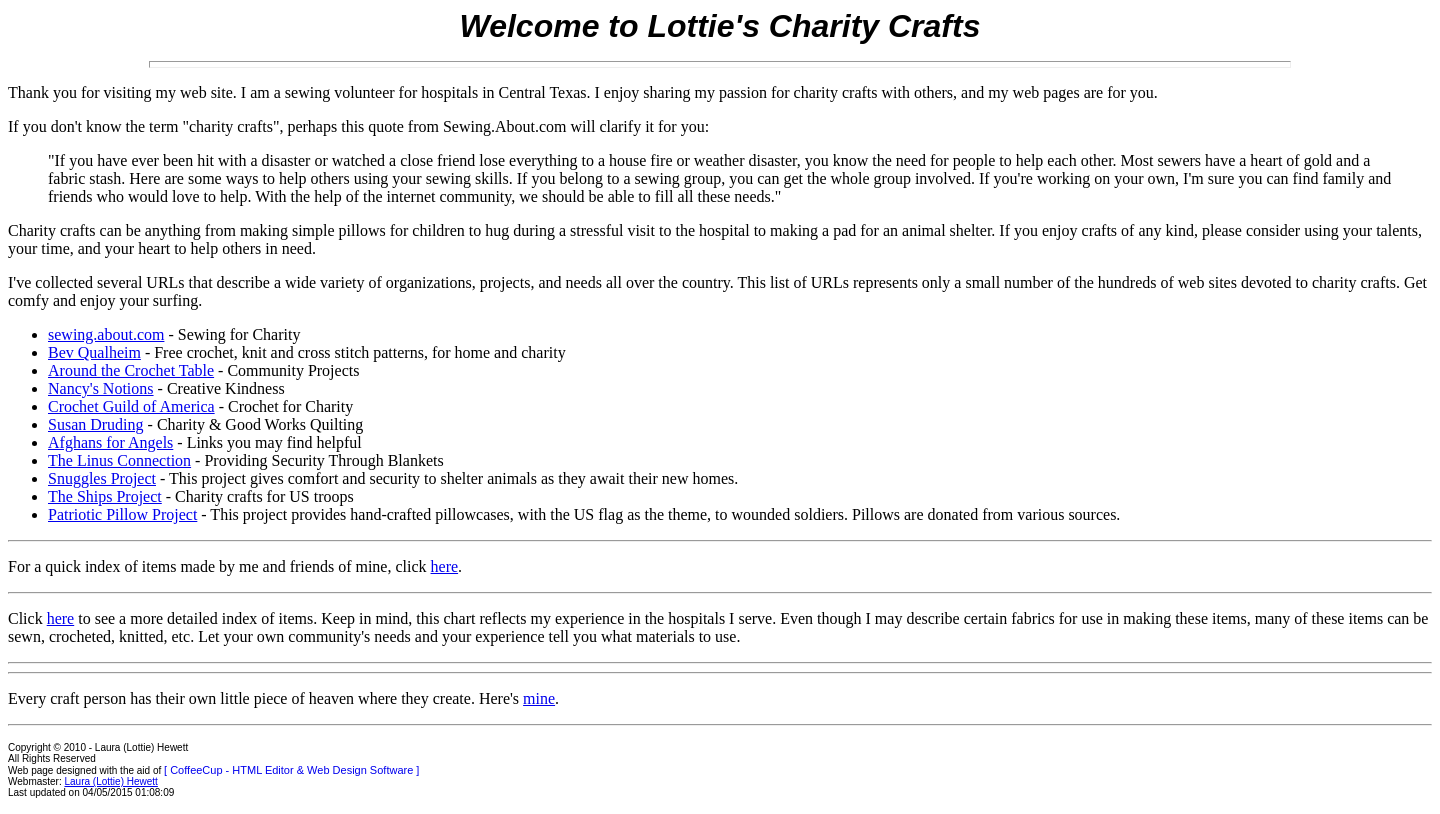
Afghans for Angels (110, 442)
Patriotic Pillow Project (122, 514)
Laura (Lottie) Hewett (111, 781)
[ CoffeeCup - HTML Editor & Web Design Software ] (291, 770)
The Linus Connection (119, 460)
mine (539, 698)
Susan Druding (96, 424)
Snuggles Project (102, 478)
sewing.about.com (106, 334)
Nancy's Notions (101, 388)
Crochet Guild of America (131, 406)
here (445, 566)
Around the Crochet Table (131, 370)
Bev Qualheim (94, 352)
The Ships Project (105, 496)
